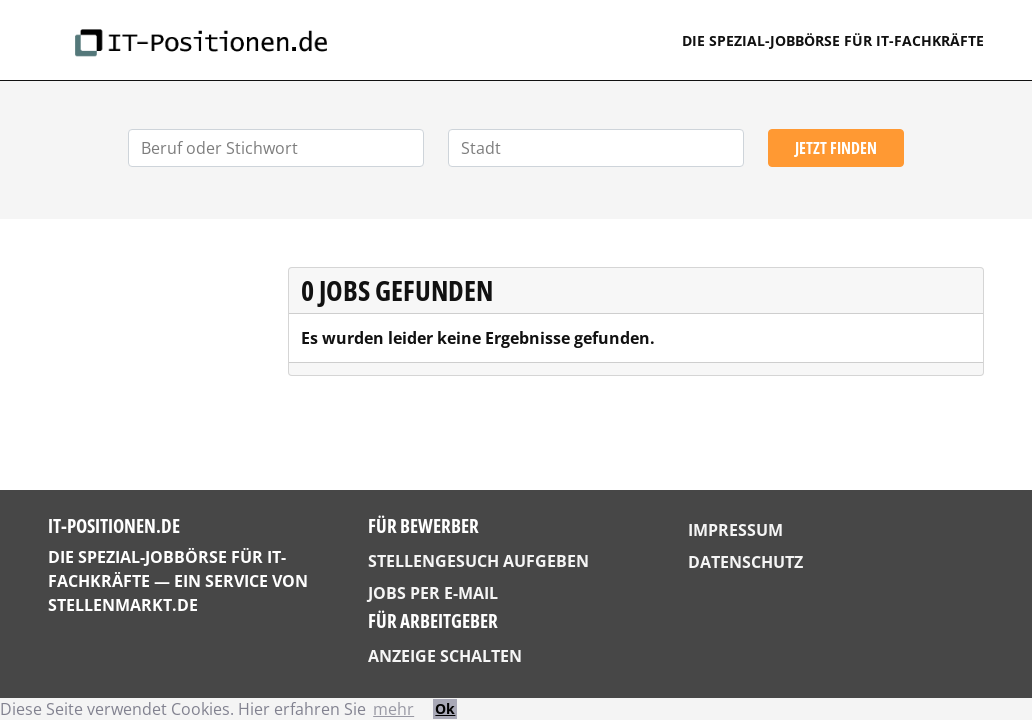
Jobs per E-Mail (433, 593)
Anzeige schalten (445, 656)
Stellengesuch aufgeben (478, 561)
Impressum (735, 530)
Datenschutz (745, 562)
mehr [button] (393, 709)
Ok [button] (445, 708)
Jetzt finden (836, 148)
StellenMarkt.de (123, 605)
